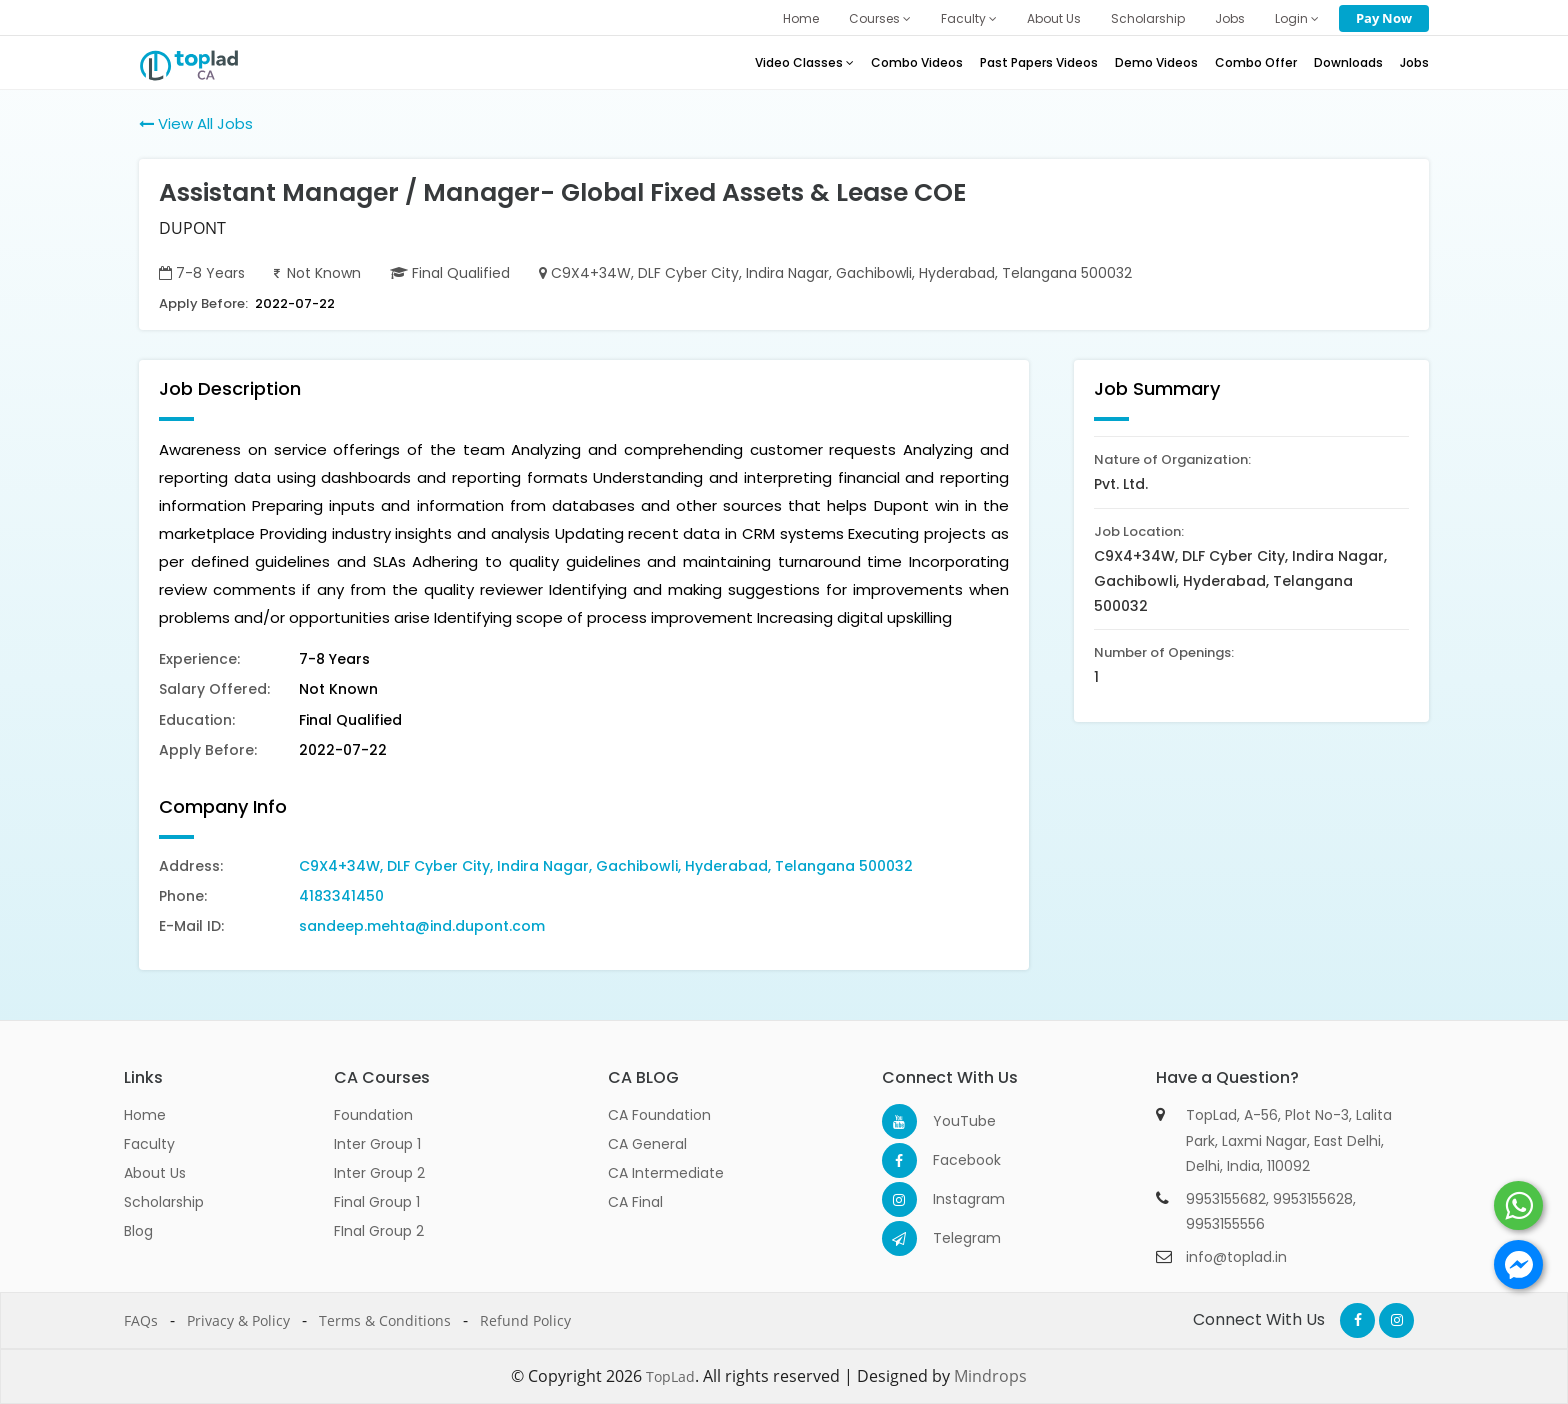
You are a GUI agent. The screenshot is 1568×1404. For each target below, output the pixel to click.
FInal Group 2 (379, 1231)
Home (801, 18)
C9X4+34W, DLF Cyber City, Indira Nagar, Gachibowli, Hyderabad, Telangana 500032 (606, 866)
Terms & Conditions (385, 1320)
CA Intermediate (666, 1173)
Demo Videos (1156, 62)
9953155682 (1226, 1199)
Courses (880, 18)
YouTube (950, 1121)
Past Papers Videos (1039, 62)
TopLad (670, 1376)
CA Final (635, 1202)
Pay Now (1384, 18)
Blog (138, 1231)
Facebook (950, 1160)
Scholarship (1148, 18)
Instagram (950, 1199)
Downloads (1348, 62)
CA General (647, 1144)
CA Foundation (659, 1115)
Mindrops (990, 1376)
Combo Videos (917, 62)
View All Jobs (196, 123)
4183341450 (341, 896)
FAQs (141, 1320)
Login (1297, 18)
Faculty (969, 18)
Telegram (950, 1238)
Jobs (1230, 18)
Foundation (373, 1115)
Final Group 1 (377, 1202)
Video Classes (804, 62)
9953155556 (1225, 1224)
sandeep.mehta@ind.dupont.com (422, 926)
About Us (1054, 18)
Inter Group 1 (377, 1144)
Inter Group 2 (379, 1173)
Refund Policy (525, 1320)
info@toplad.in (1236, 1257)
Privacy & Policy (238, 1320)
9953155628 (1313, 1199)
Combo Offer (1256, 62)
